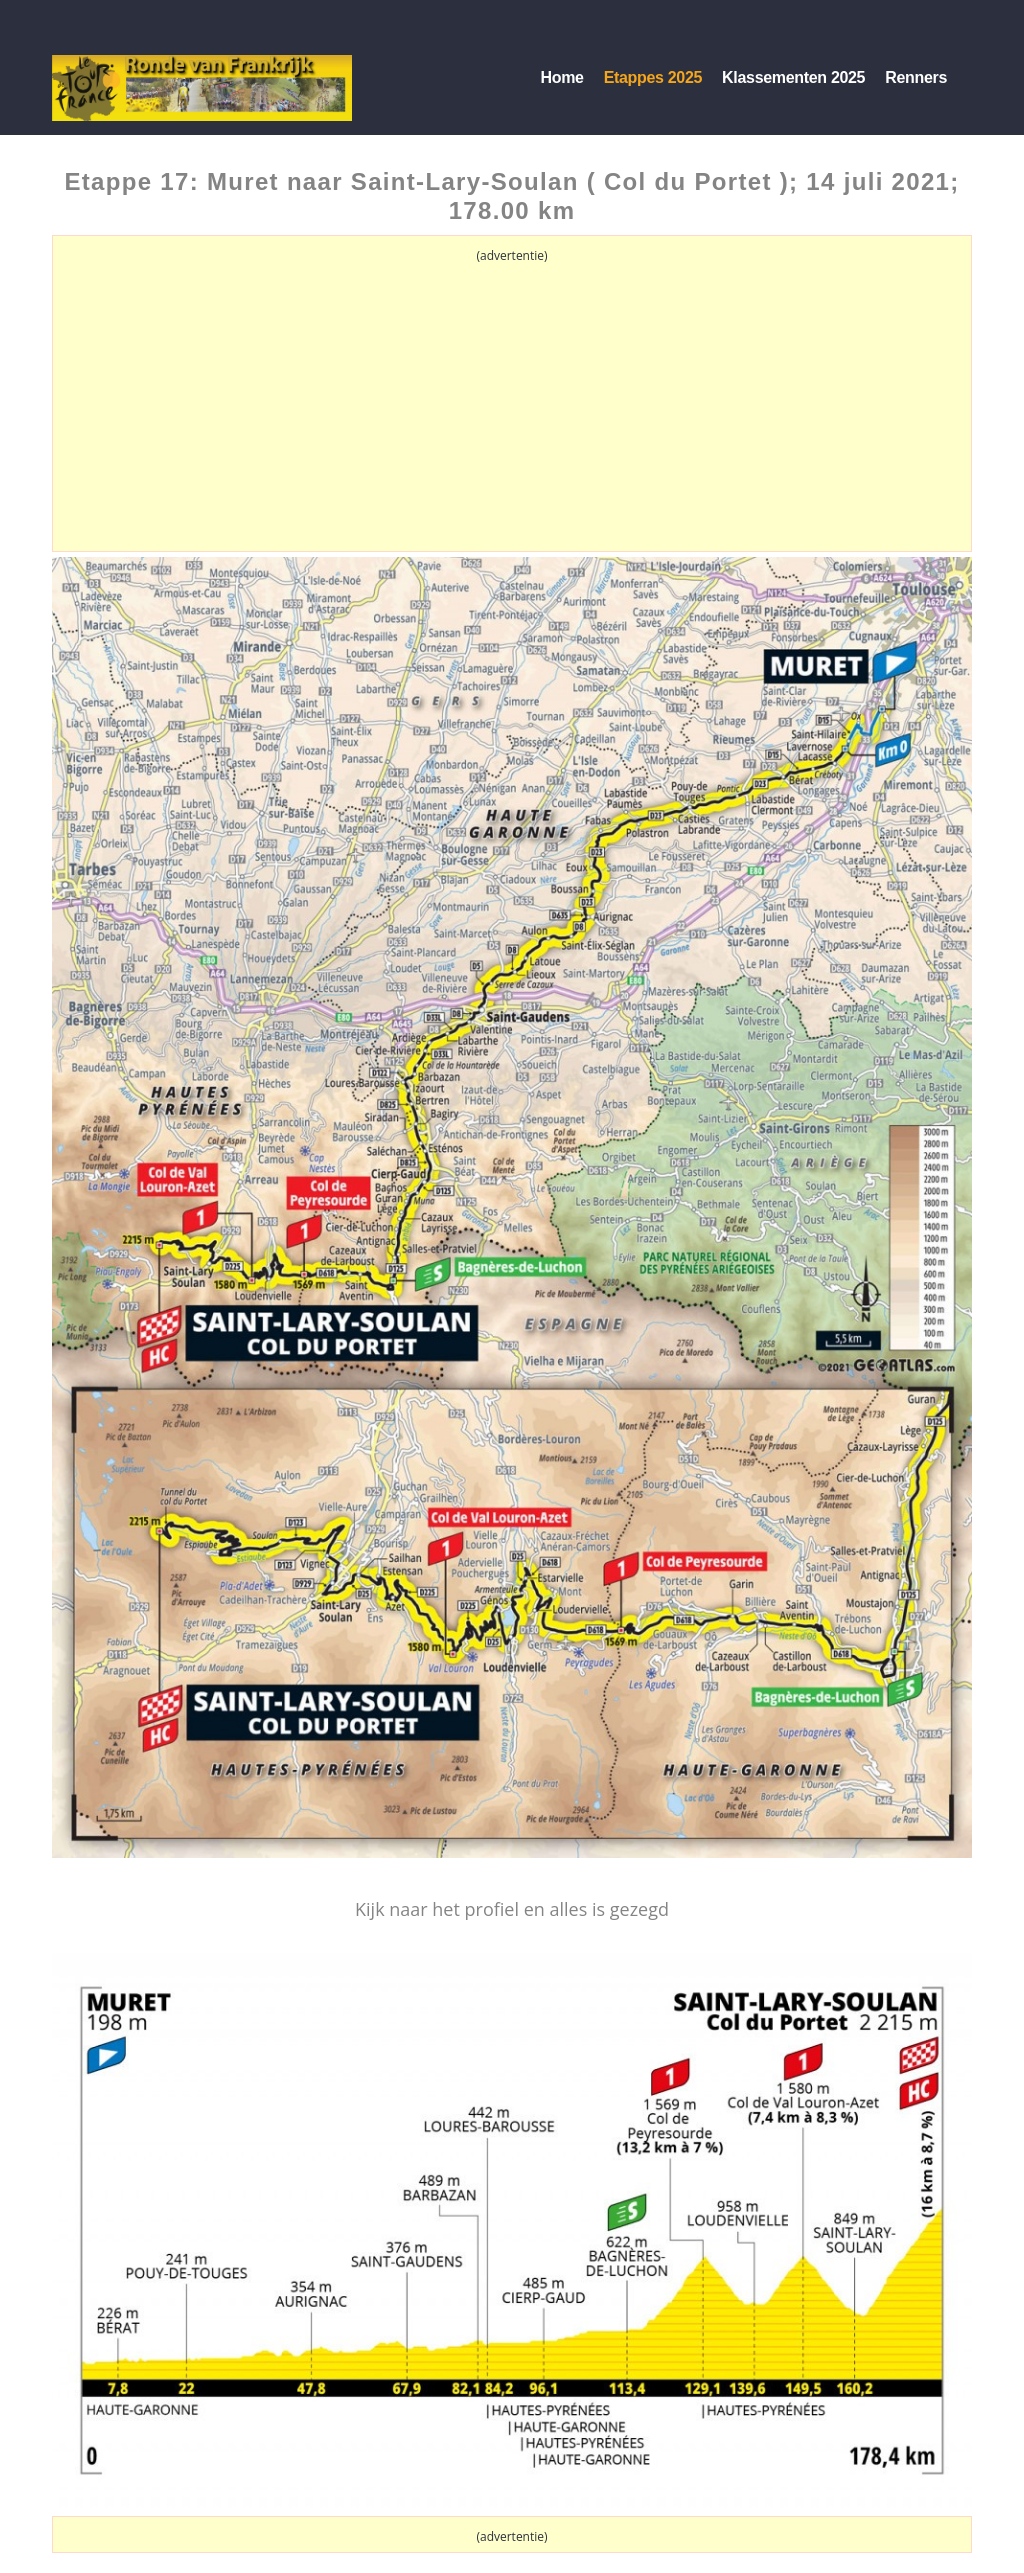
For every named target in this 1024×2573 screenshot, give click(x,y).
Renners (916, 77)
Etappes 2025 (653, 77)
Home (561, 77)
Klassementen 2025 (793, 77)
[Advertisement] (512, 408)
